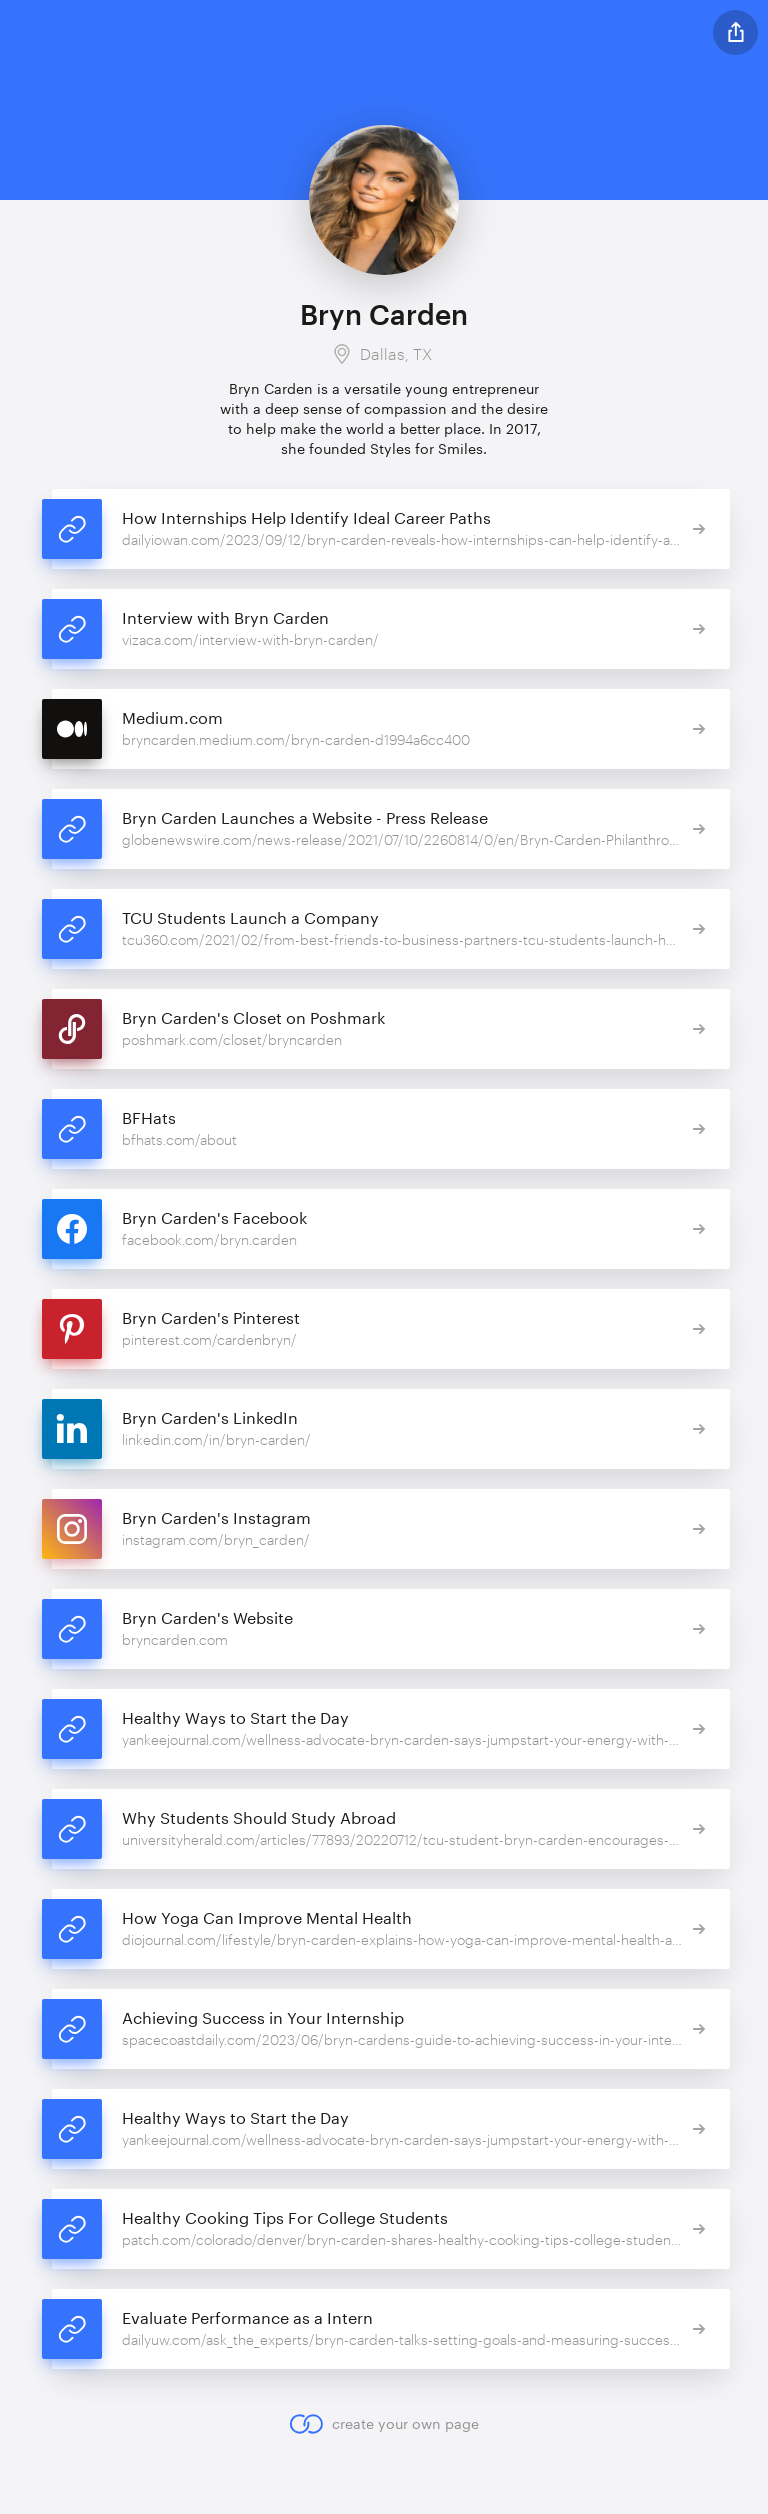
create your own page (383, 2424)
